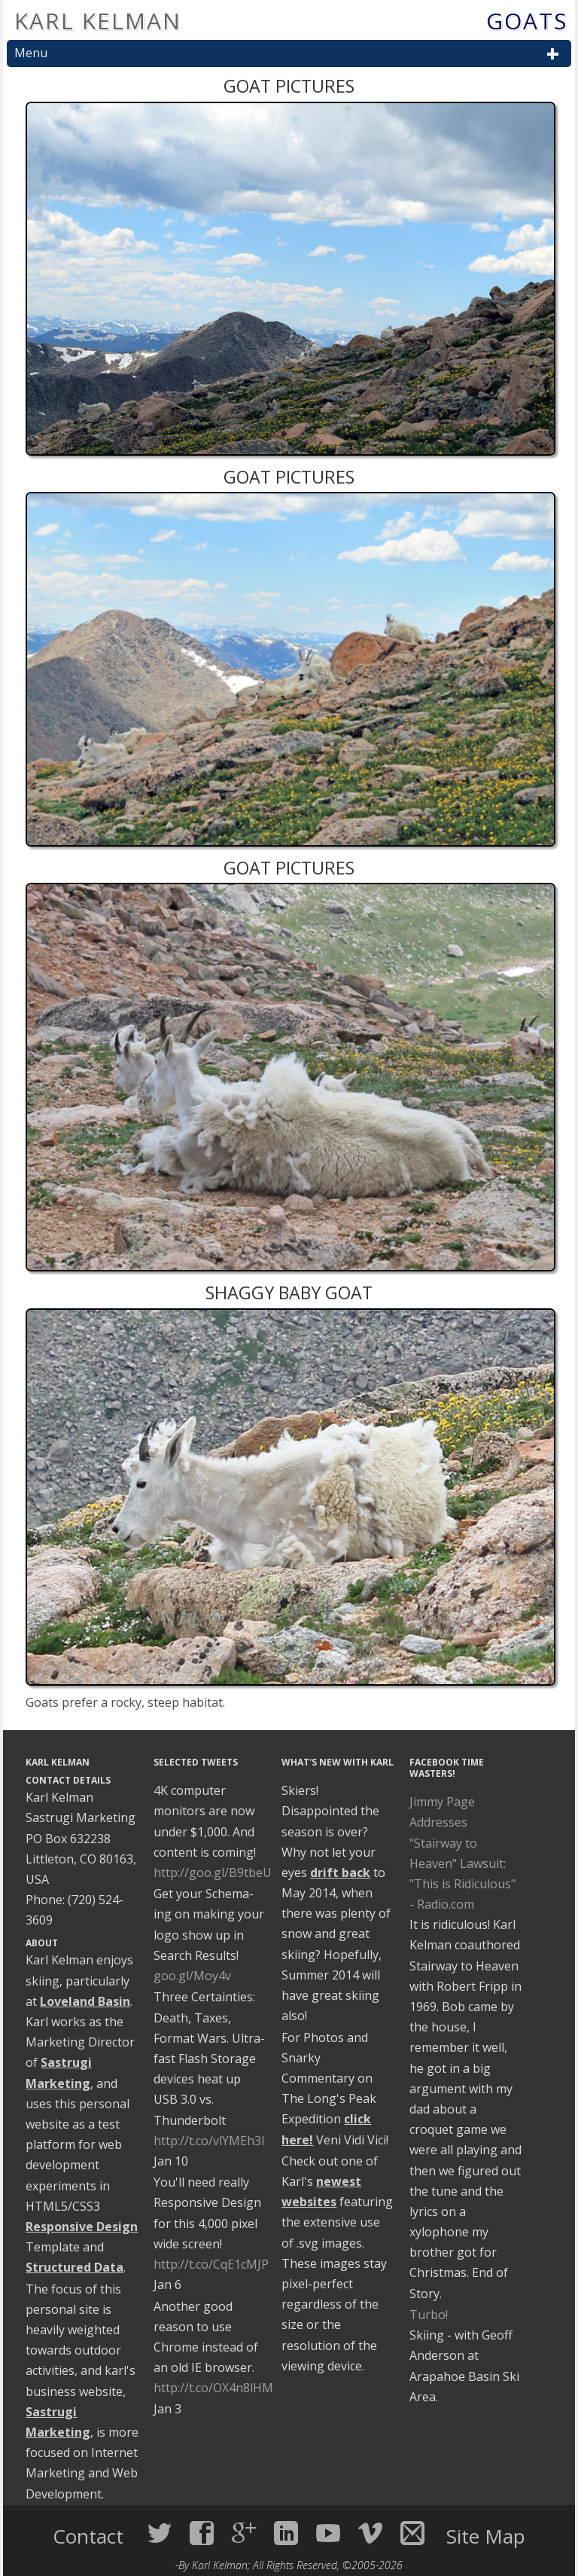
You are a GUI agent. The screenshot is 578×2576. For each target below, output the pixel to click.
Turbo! (428, 2314)
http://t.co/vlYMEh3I (209, 2140)
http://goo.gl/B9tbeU (213, 1872)
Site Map (485, 2536)
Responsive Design (82, 2226)
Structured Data (74, 2267)
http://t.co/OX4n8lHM (213, 2387)
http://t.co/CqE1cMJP (211, 2264)
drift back (340, 1872)
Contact (91, 2536)
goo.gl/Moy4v (192, 1975)
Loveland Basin (85, 2001)
